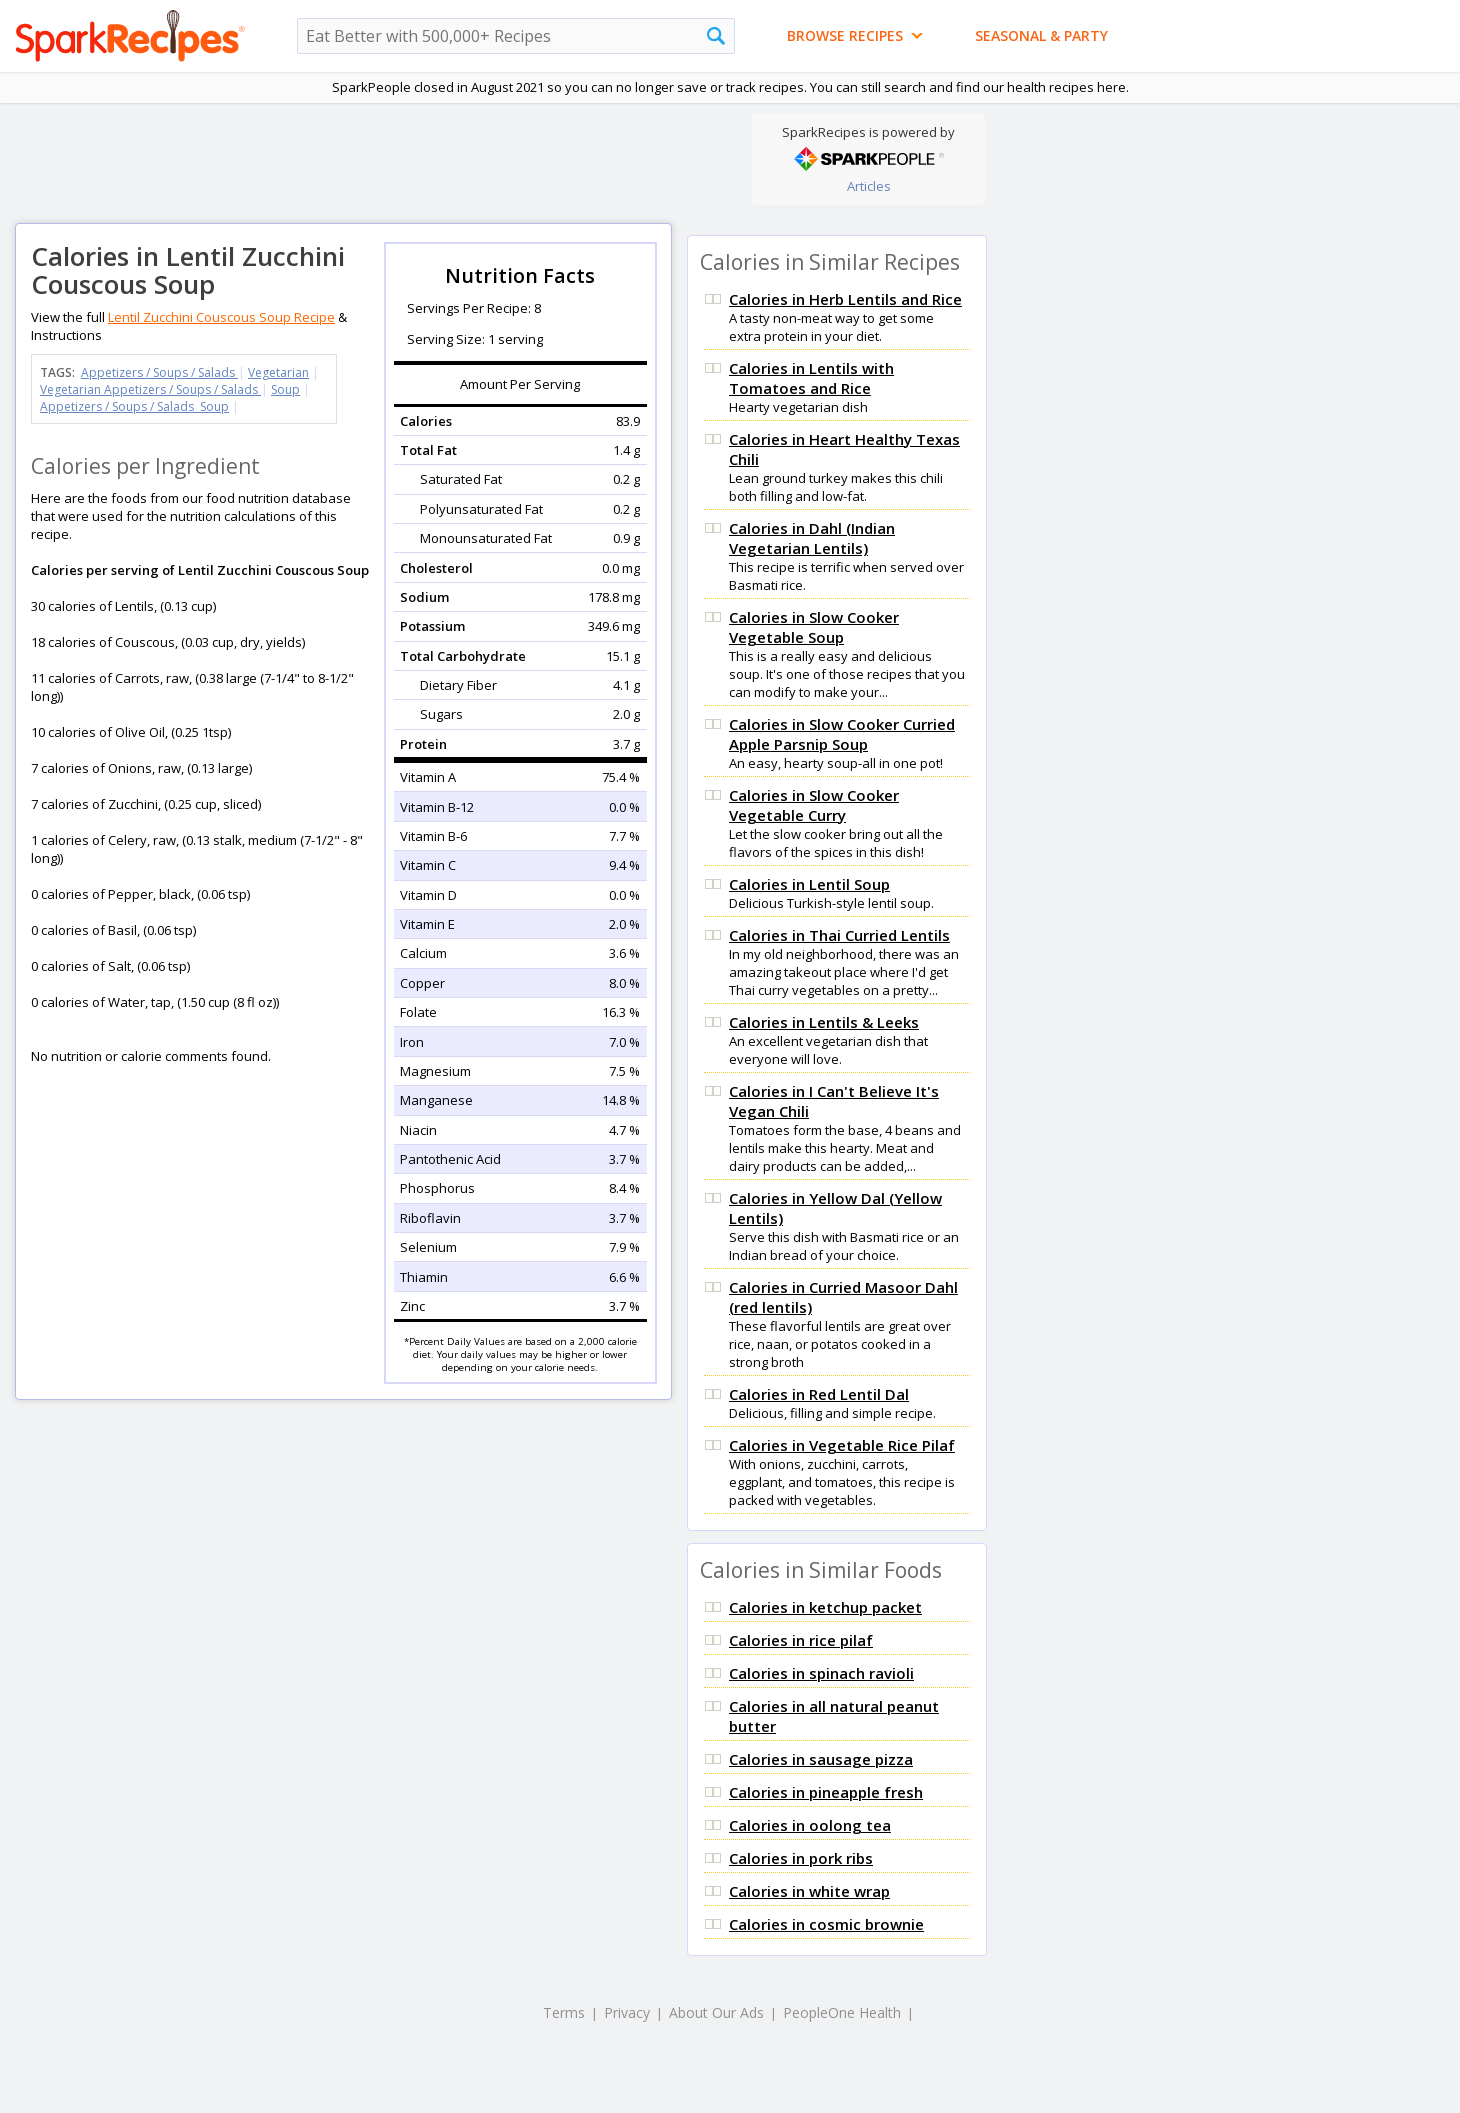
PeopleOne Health (842, 2012)
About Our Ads (716, 2012)
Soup (285, 389)
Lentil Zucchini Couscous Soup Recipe (221, 317)
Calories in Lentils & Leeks (824, 1022)
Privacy (627, 2012)
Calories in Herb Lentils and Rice (845, 299)
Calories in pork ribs (801, 1858)
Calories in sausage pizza (821, 1759)
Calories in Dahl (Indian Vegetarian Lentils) (812, 538)
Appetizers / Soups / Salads (159, 372)
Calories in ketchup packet (825, 1607)
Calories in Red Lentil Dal (819, 1394)
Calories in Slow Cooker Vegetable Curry (814, 805)
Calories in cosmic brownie (826, 1924)
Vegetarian (278, 372)
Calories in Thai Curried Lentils (839, 935)
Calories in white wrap (809, 1891)
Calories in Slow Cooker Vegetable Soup (814, 627)
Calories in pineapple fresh (826, 1792)
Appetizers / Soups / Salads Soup (134, 406)
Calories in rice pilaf (801, 1640)
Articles (869, 186)
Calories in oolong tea (810, 1825)
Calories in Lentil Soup (809, 884)
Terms (564, 2012)
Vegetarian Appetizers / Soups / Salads (150, 389)
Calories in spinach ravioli (821, 1673)
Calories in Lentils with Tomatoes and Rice (811, 378)
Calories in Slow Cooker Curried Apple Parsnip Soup (842, 734)
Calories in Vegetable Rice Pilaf (842, 1445)
